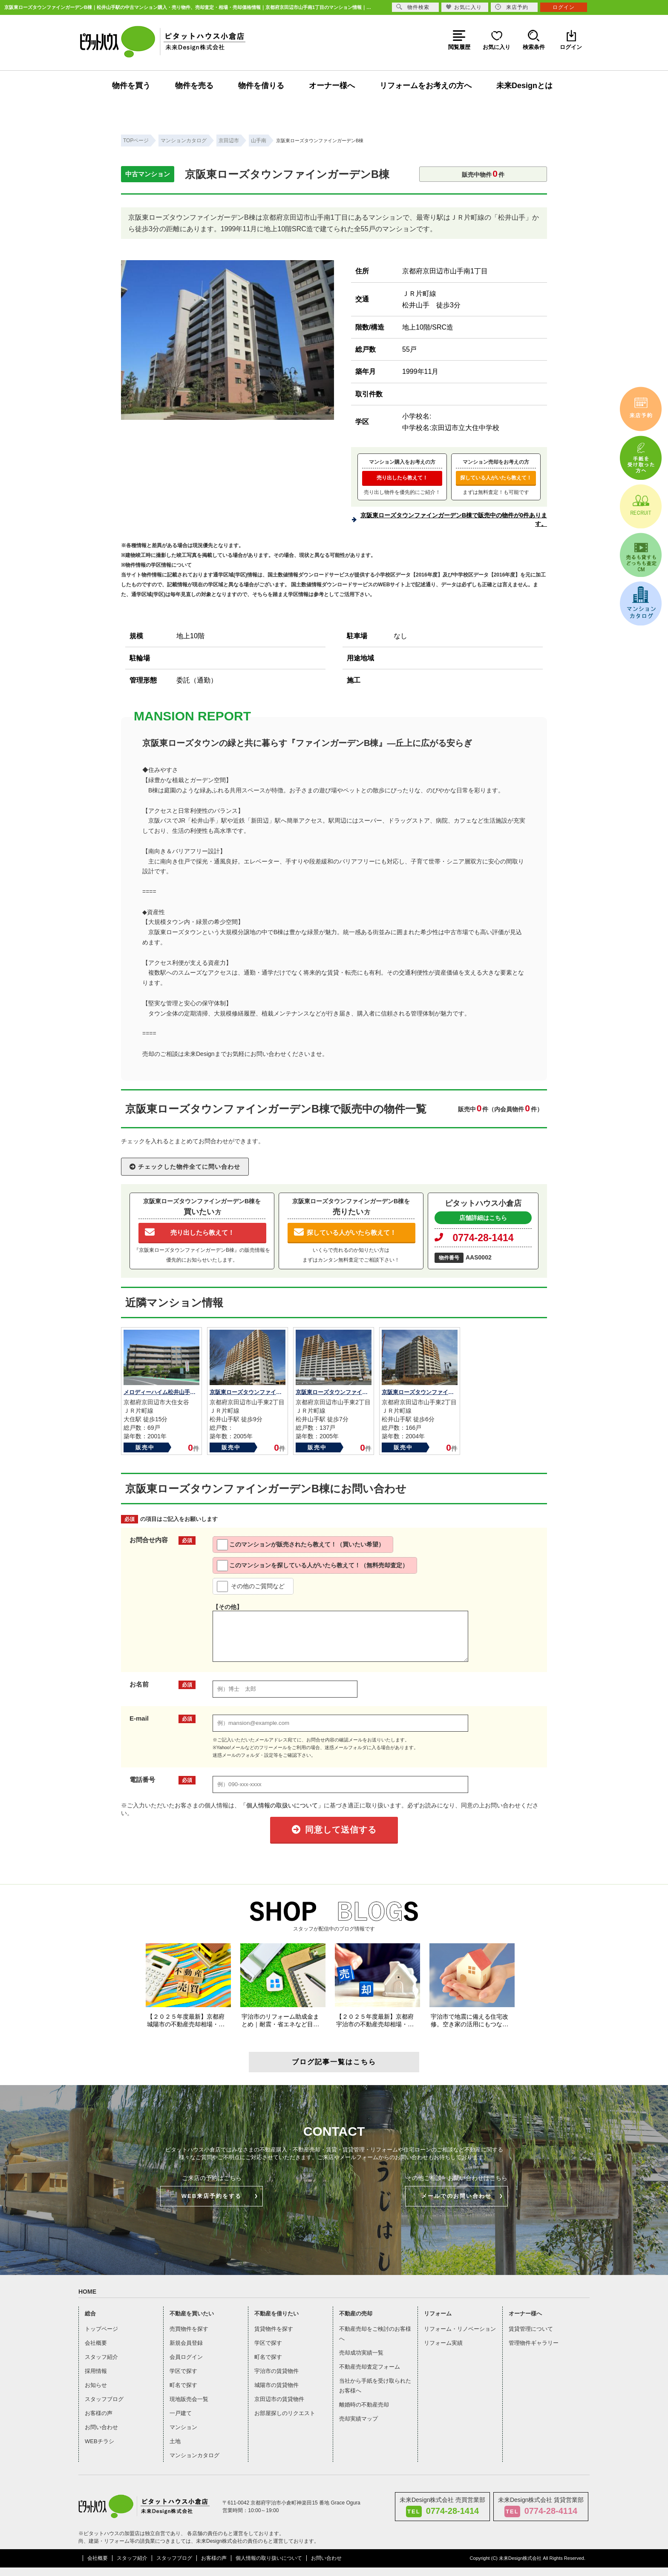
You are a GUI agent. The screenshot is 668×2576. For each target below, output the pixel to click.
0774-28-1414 (474, 1237)
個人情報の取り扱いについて (269, 2558)
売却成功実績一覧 (361, 2352)
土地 (175, 2441)
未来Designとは (524, 85)
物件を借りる (261, 85)
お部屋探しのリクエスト (284, 2413)
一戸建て (181, 2413)
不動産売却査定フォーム (369, 2367)
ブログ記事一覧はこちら (334, 2061)
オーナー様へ (332, 85)
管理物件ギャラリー (534, 2343)
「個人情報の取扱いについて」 (282, 1805)
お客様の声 (98, 2413)
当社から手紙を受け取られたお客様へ (375, 2386)
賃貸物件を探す (273, 2329)
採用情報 (96, 2371)
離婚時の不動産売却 (364, 2404)
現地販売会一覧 (189, 2399)
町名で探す (183, 2385)
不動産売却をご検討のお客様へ (375, 2334)
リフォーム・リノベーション (460, 2329)
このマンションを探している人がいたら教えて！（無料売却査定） (312, 1565)
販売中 (145, 1447)
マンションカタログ (194, 2455)
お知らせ (96, 2385)
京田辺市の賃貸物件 (279, 2399)
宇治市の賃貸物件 (276, 2371)
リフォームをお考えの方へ (426, 85)
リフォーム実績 (443, 2343)
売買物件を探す (189, 2329)
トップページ (101, 2329)
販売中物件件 (483, 173)
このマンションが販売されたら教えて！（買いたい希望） (300, 1544)
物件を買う (131, 85)
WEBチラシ (99, 2441)
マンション (183, 2427)
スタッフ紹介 (101, 2357)
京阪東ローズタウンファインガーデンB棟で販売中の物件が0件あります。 (453, 519)
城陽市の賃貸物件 (276, 2385)
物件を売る (194, 85)
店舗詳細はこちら (483, 1217)
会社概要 (96, 2343)
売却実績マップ (358, 2418)
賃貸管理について (531, 2329)
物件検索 (412, 7)
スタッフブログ (104, 2399)
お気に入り (464, 7)
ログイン (564, 7)
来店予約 (511, 7)
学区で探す (183, 2371)
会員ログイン (186, 2357)
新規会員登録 (186, 2343)
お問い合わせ (101, 2427)
